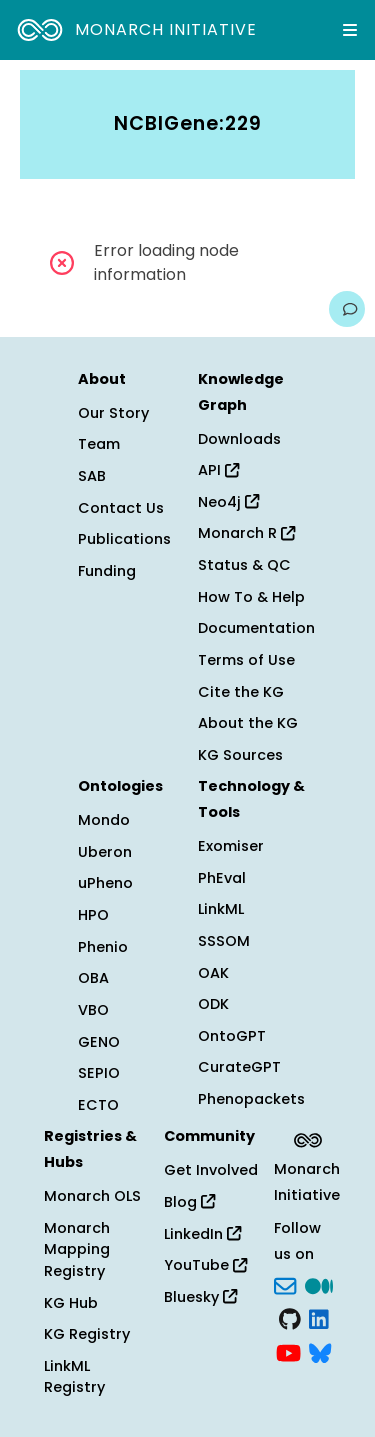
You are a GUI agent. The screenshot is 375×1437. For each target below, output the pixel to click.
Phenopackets (251, 1099)
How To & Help (251, 597)
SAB (92, 476)
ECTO (98, 1105)
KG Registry (87, 1334)
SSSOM (224, 941)
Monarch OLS (92, 1196)
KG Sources (240, 755)
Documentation (256, 628)
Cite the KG (241, 692)
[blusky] (320, 1351)
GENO (99, 1042)
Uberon (105, 852)
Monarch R (246, 533)
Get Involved (211, 1170)
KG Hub (71, 1303)
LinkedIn (202, 1234)
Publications (124, 539)
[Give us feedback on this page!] (347, 309)
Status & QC (244, 565)
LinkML (221, 909)
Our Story (113, 413)
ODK (213, 1004)
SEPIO (99, 1073)
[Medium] (319, 1284)
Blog (189, 1202)
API (218, 470)
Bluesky (200, 1297)
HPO (93, 915)
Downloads (239, 439)
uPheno (105, 883)
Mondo (104, 820)
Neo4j (228, 502)
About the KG (248, 723)
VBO (93, 1010)
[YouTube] (288, 1351)
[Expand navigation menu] (350, 30)
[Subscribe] (285, 1284)
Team (99, 444)
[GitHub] (290, 1318)
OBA (93, 978)
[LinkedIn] (319, 1318)
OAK (213, 973)
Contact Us (121, 508)
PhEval (222, 878)
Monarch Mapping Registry (77, 1249)
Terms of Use (246, 660)
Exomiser (231, 846)
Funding (107, 571)
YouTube (205, 1265)
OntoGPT (232, 1036)
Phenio (103, 947)
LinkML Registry (74, 1377)
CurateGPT (239, 1067)
